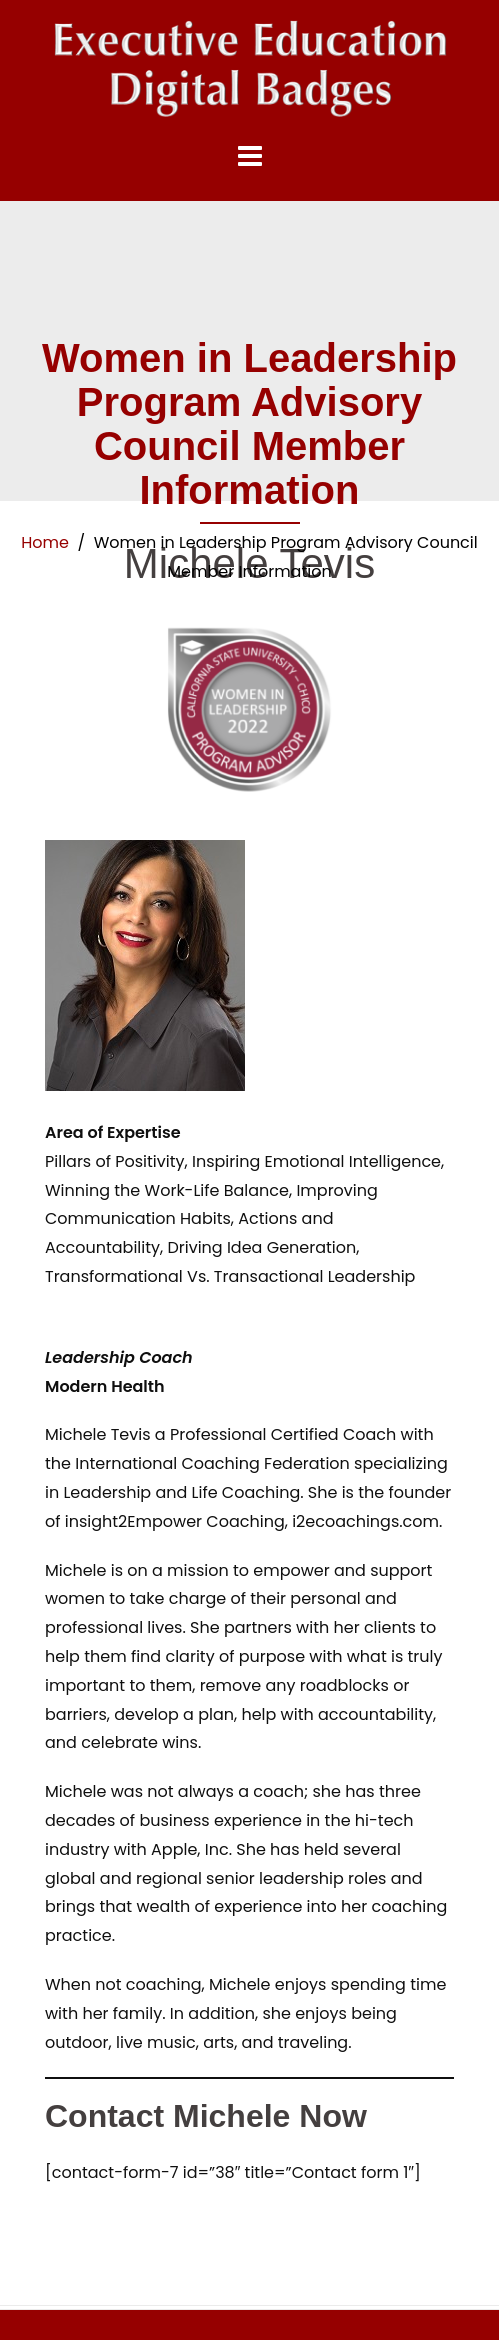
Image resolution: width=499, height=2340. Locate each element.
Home (45, 542)
